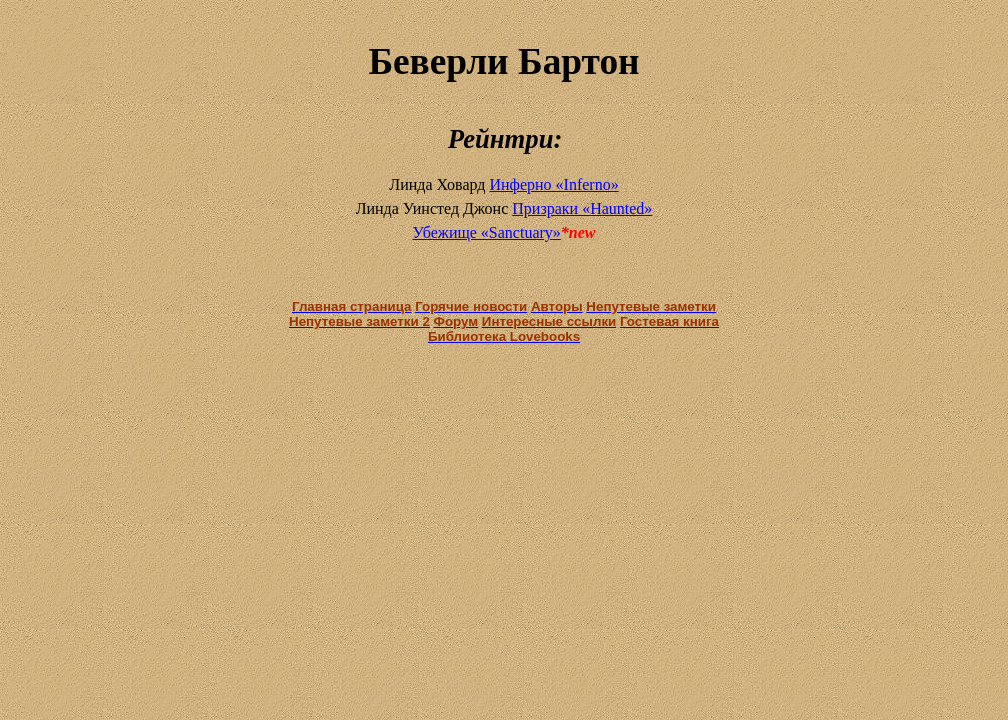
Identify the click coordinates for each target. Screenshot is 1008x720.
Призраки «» (582, 208)
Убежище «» (486, 232)
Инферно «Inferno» (553, 184)
